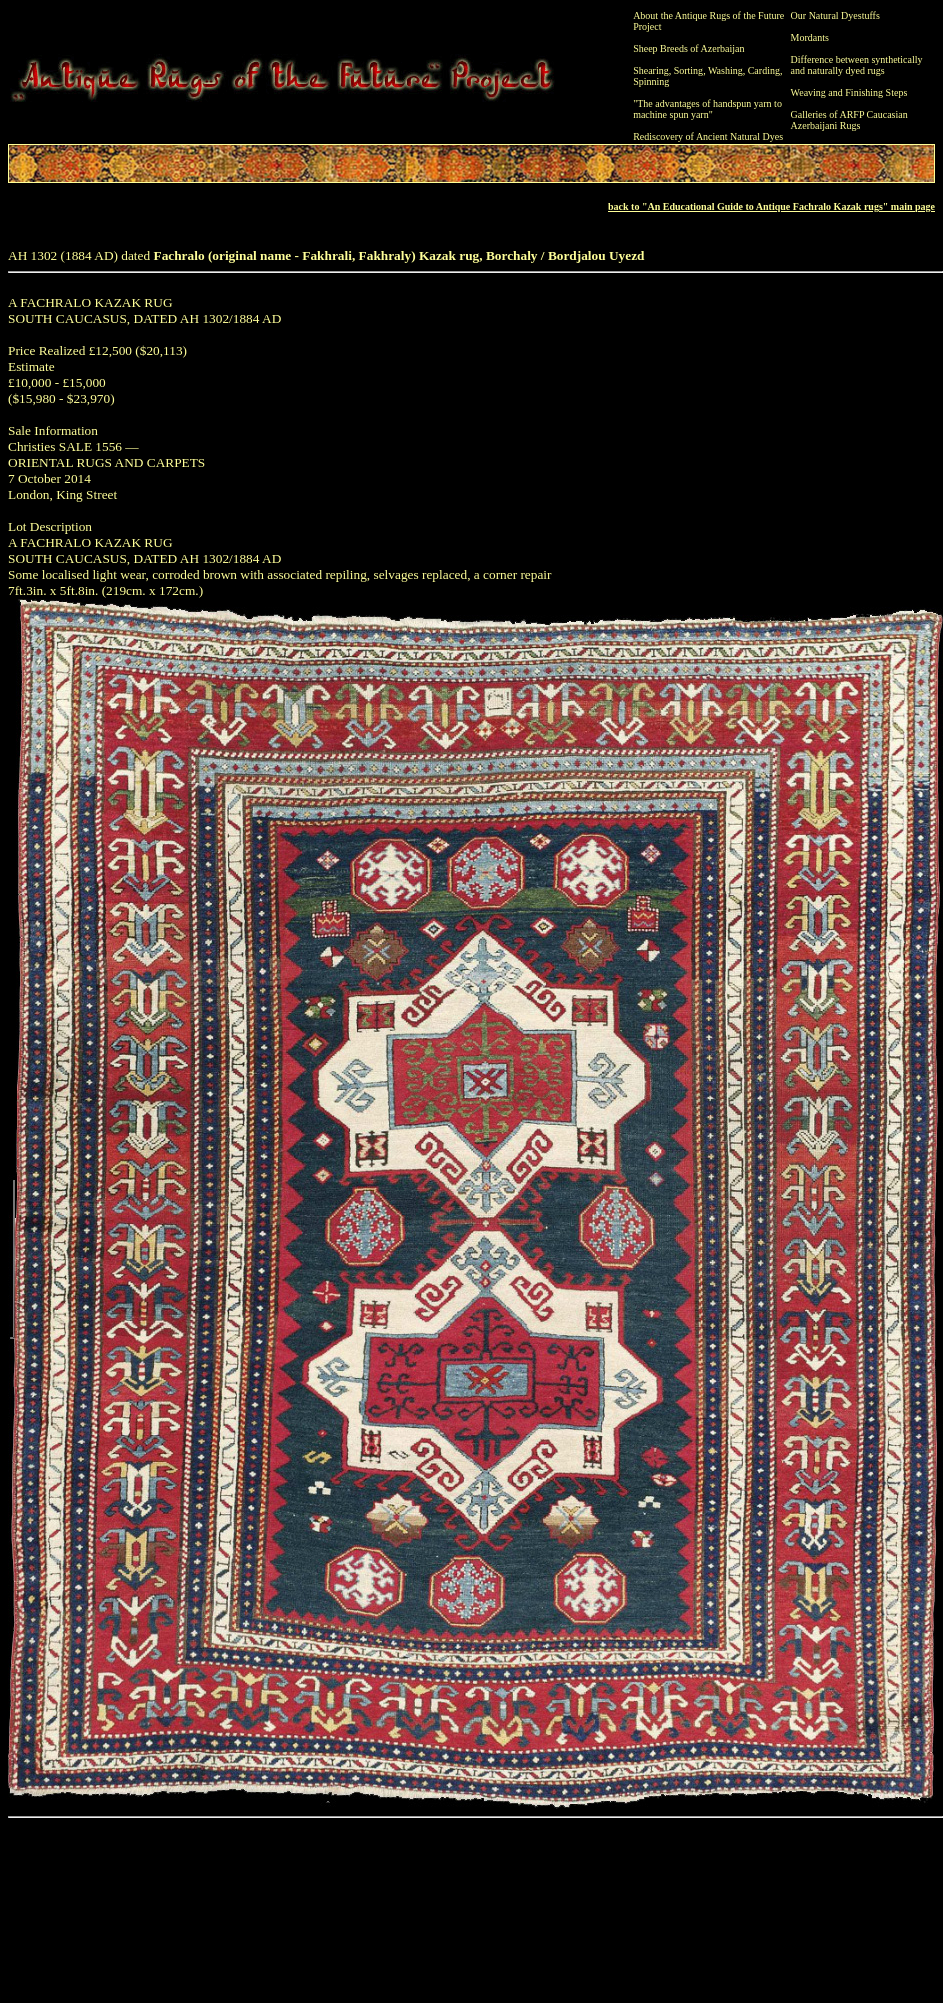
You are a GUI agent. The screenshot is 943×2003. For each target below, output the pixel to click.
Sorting (688, 70)
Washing (725, 70)
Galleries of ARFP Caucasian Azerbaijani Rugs (849, 120)
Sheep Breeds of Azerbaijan (688, 48)
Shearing (651, 70)
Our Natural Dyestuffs (835, 15)
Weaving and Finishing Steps (849, 92)
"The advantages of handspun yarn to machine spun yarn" (707, 109)
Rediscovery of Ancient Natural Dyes (708, 136)
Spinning (651, 81)
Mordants (810, 37)
